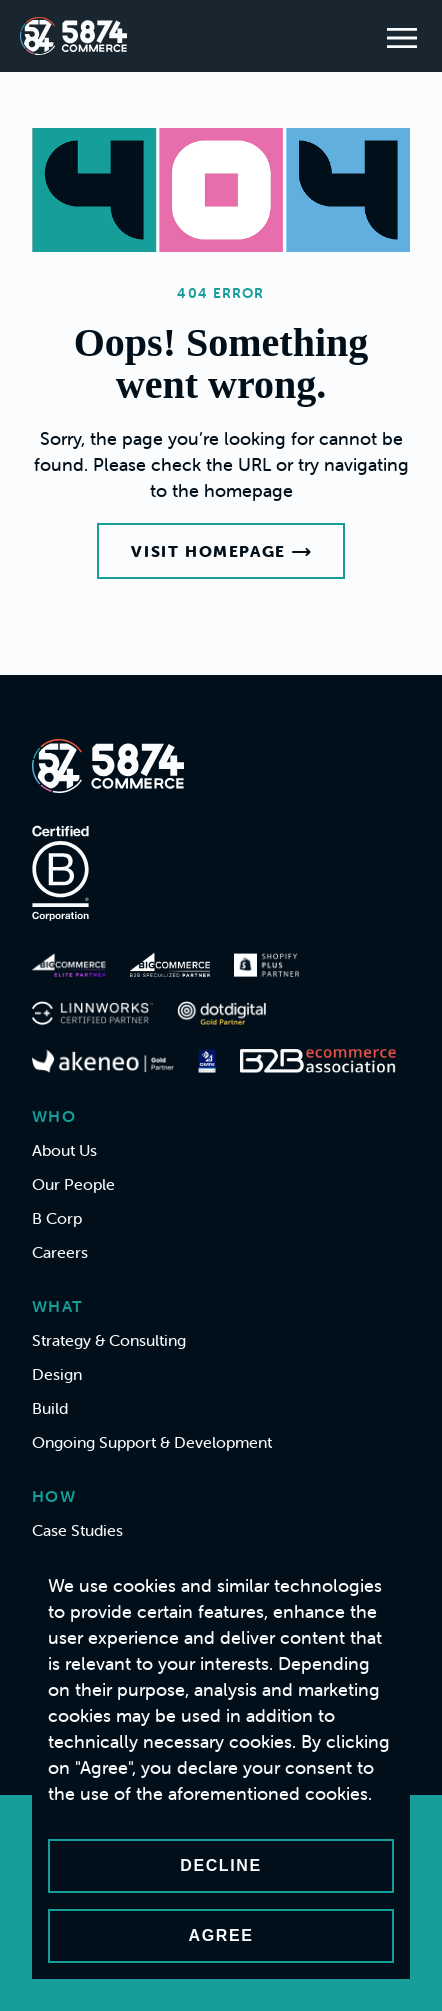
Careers (60, 1252)
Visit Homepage (220, 551)
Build (50, 1408)
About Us (64, 1150)
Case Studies (77, 1530)
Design (57, 1374)
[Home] (73, 36)
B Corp (57, 1218)
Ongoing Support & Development (152, 1442)
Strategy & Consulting (109, 1340)
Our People (73, 1184)
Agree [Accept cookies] (221, 1935)
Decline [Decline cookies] (220, 1865)
